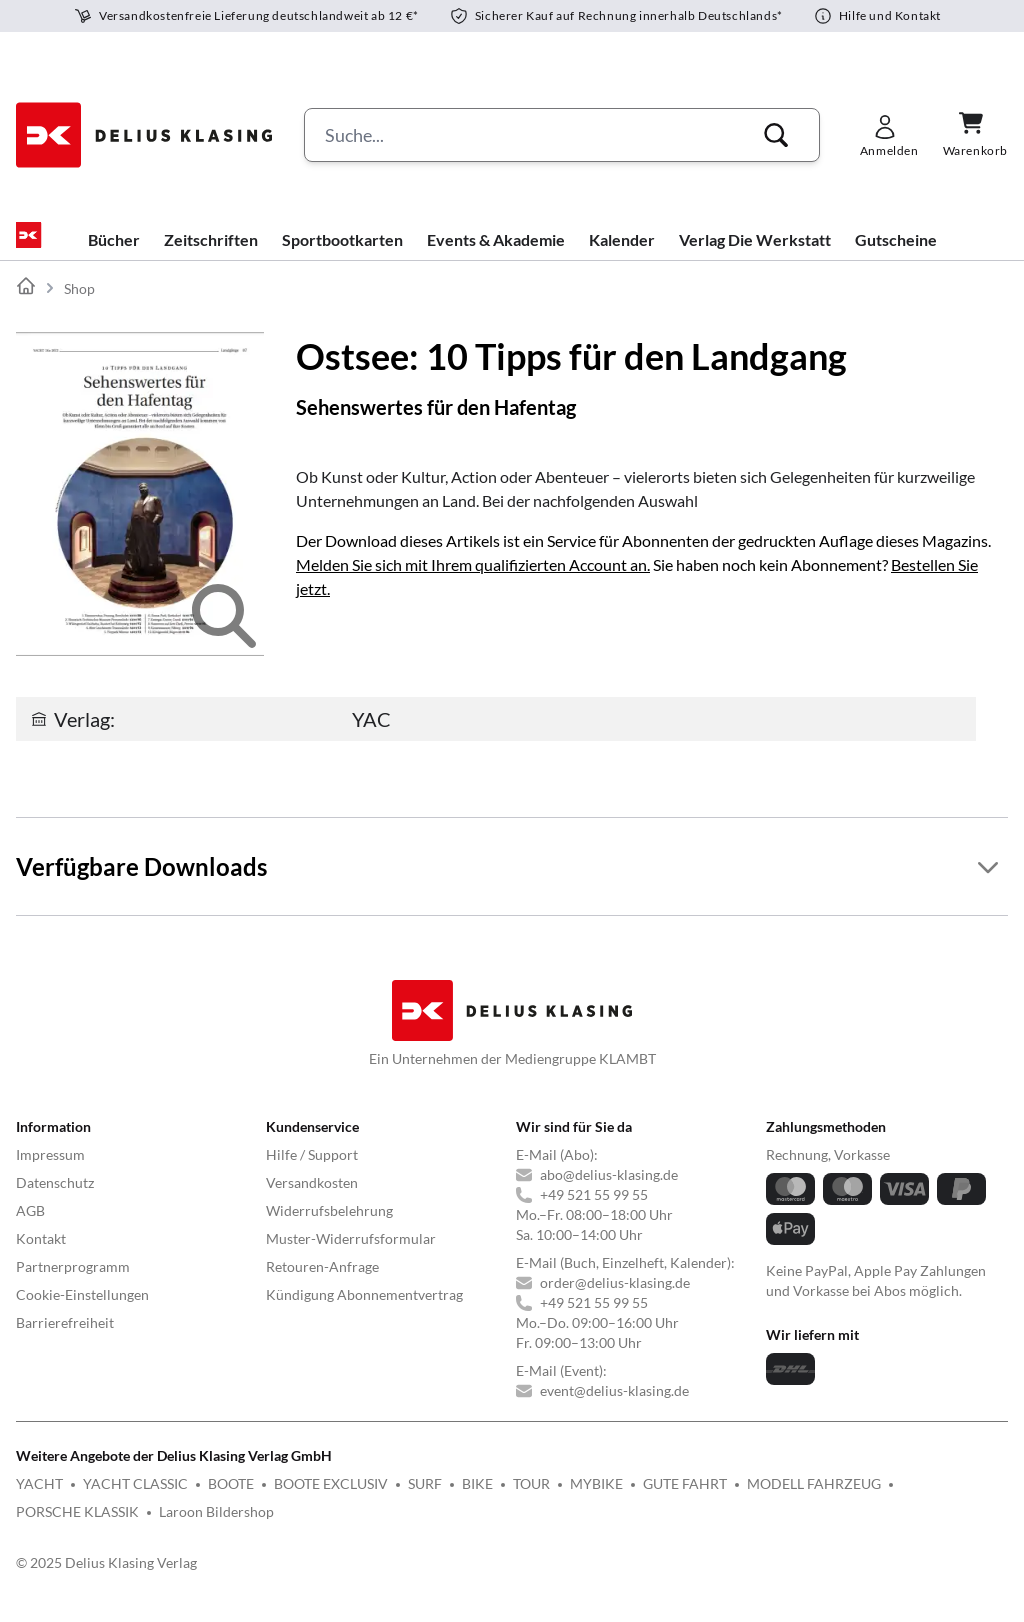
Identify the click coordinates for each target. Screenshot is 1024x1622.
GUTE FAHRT (685, 1499)
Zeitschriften (211, 255)
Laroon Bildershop (216, 1527)
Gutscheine (896, 255)
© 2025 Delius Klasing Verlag (106, 1578)
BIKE (477, 1499)
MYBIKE (596, 1499)
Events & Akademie (496, 255)
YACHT (39, 1499)
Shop (79, 304)
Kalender (622, 255)
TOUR (531, 1499)
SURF (425, 1499)
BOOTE (231, 1499)
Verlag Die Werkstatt (755, 255)
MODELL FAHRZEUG (814, 1499)
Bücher (114, 255)
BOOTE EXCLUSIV (331, 1499)
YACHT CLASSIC (135, 1499)
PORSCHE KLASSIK (77, 1527)
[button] (776, 135)
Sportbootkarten (342, 255)
